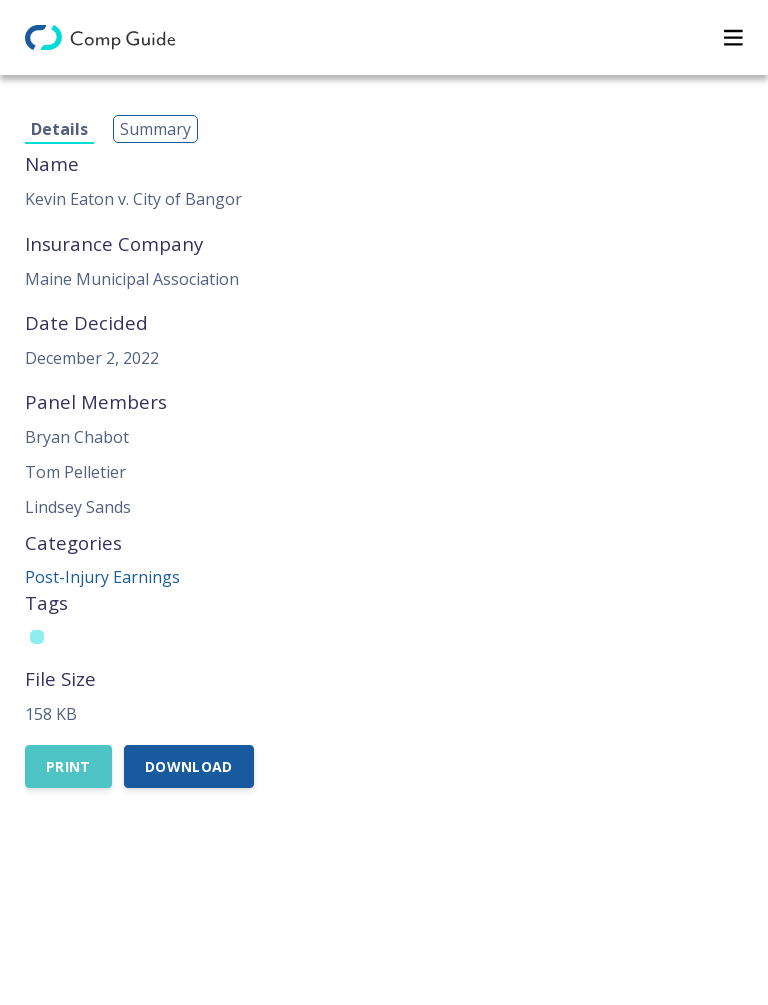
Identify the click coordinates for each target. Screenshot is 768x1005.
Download (189, 766)
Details (59, 129)
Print (68, 766)
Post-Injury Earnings (102, 577)
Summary (155, 129)
